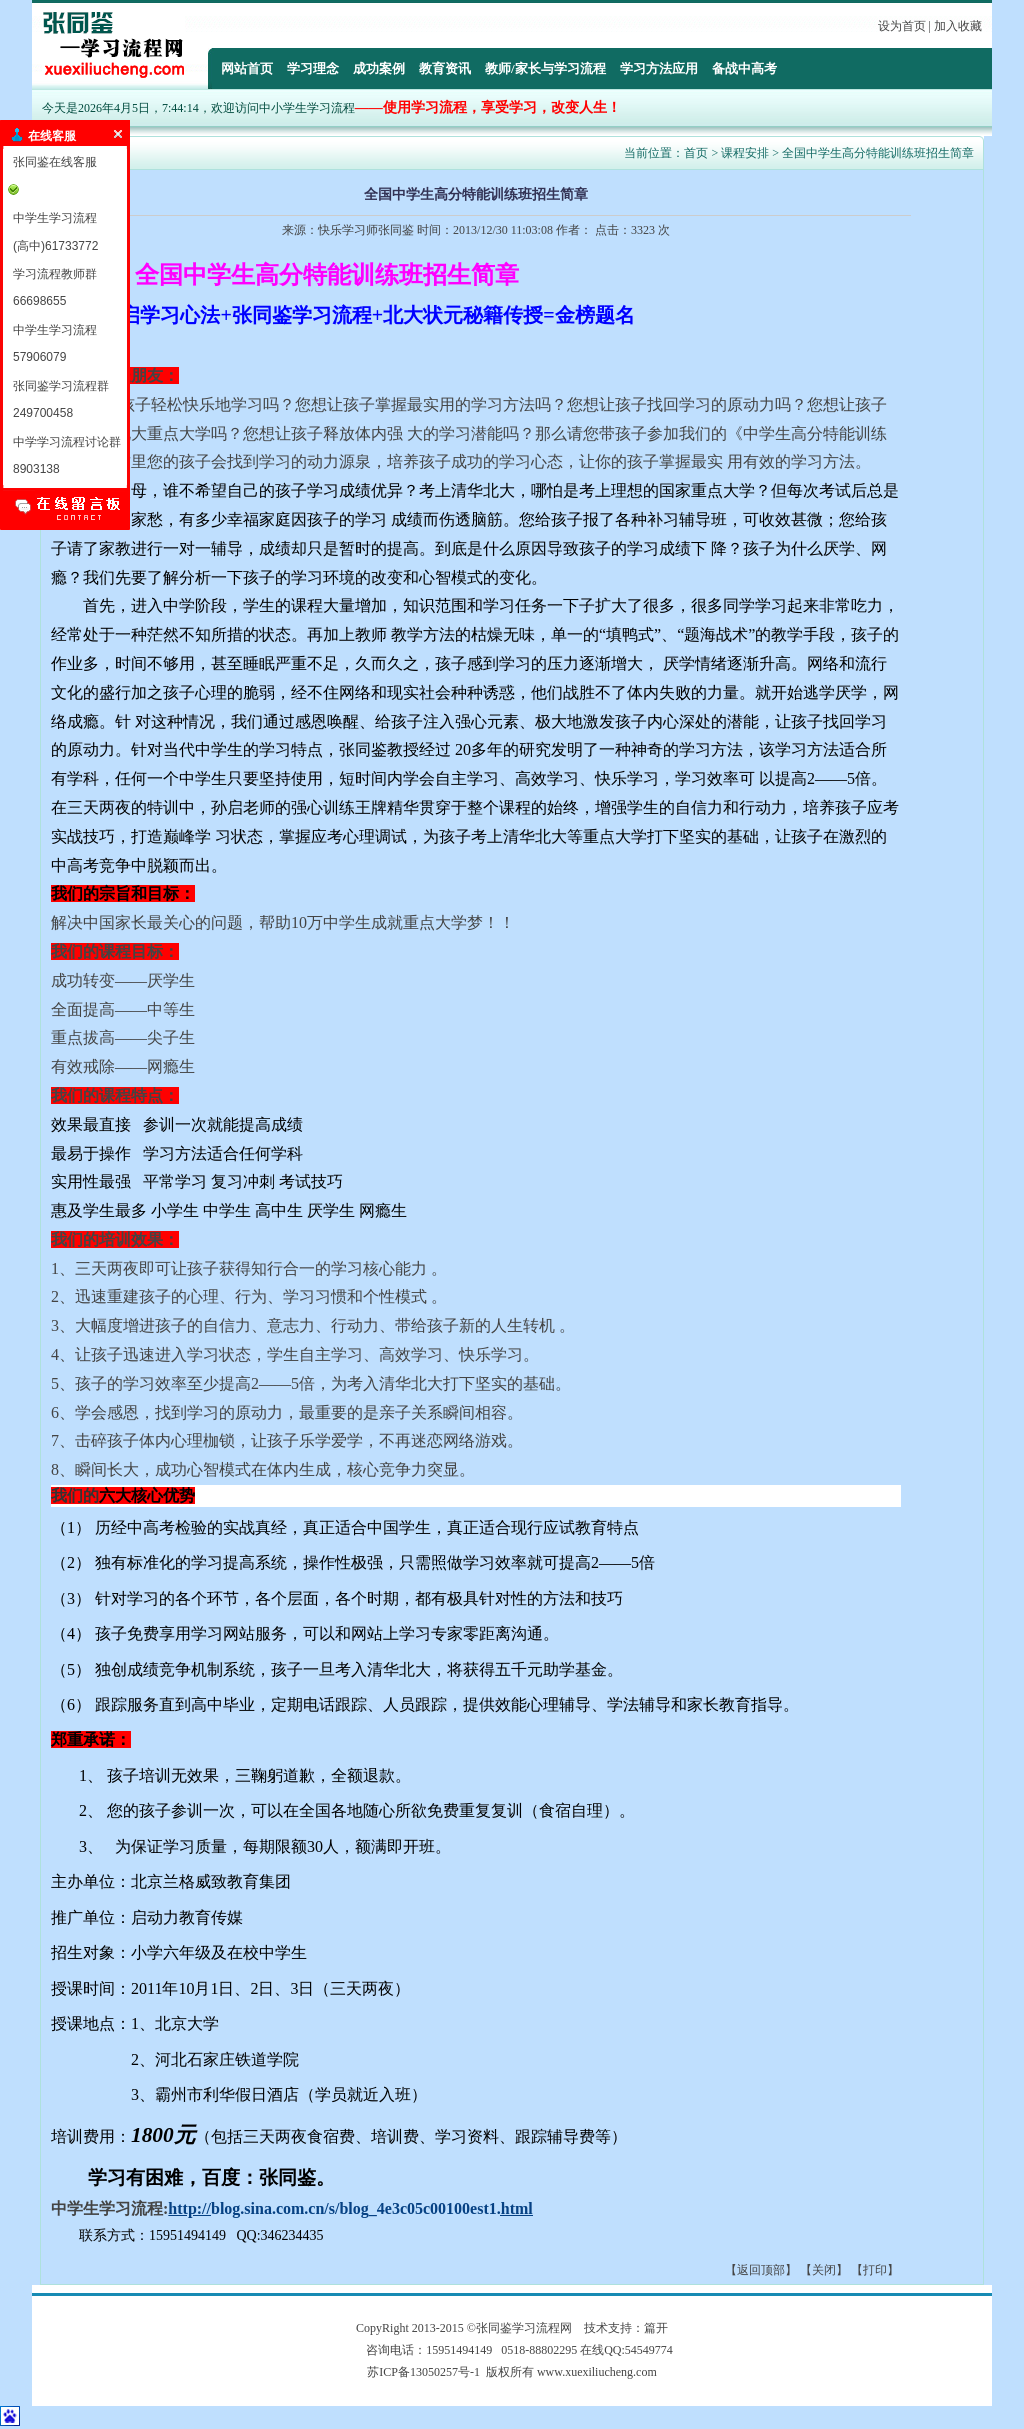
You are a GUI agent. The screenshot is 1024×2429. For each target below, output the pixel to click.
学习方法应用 (659, 68)
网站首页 (247, 68)
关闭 (824, 2270)
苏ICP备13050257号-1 (423, 2372)
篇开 (656, 2328)
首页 (696, 153)
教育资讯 (445, 68)
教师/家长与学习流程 (545, 68)
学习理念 (313, 68)
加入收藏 (958, 26)
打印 (875, 2270)
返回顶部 (761, 2270)
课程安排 (745, 153)
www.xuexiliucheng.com (597, 2372)
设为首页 (902, 26)
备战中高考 (744, 68)
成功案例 (379, 68)
